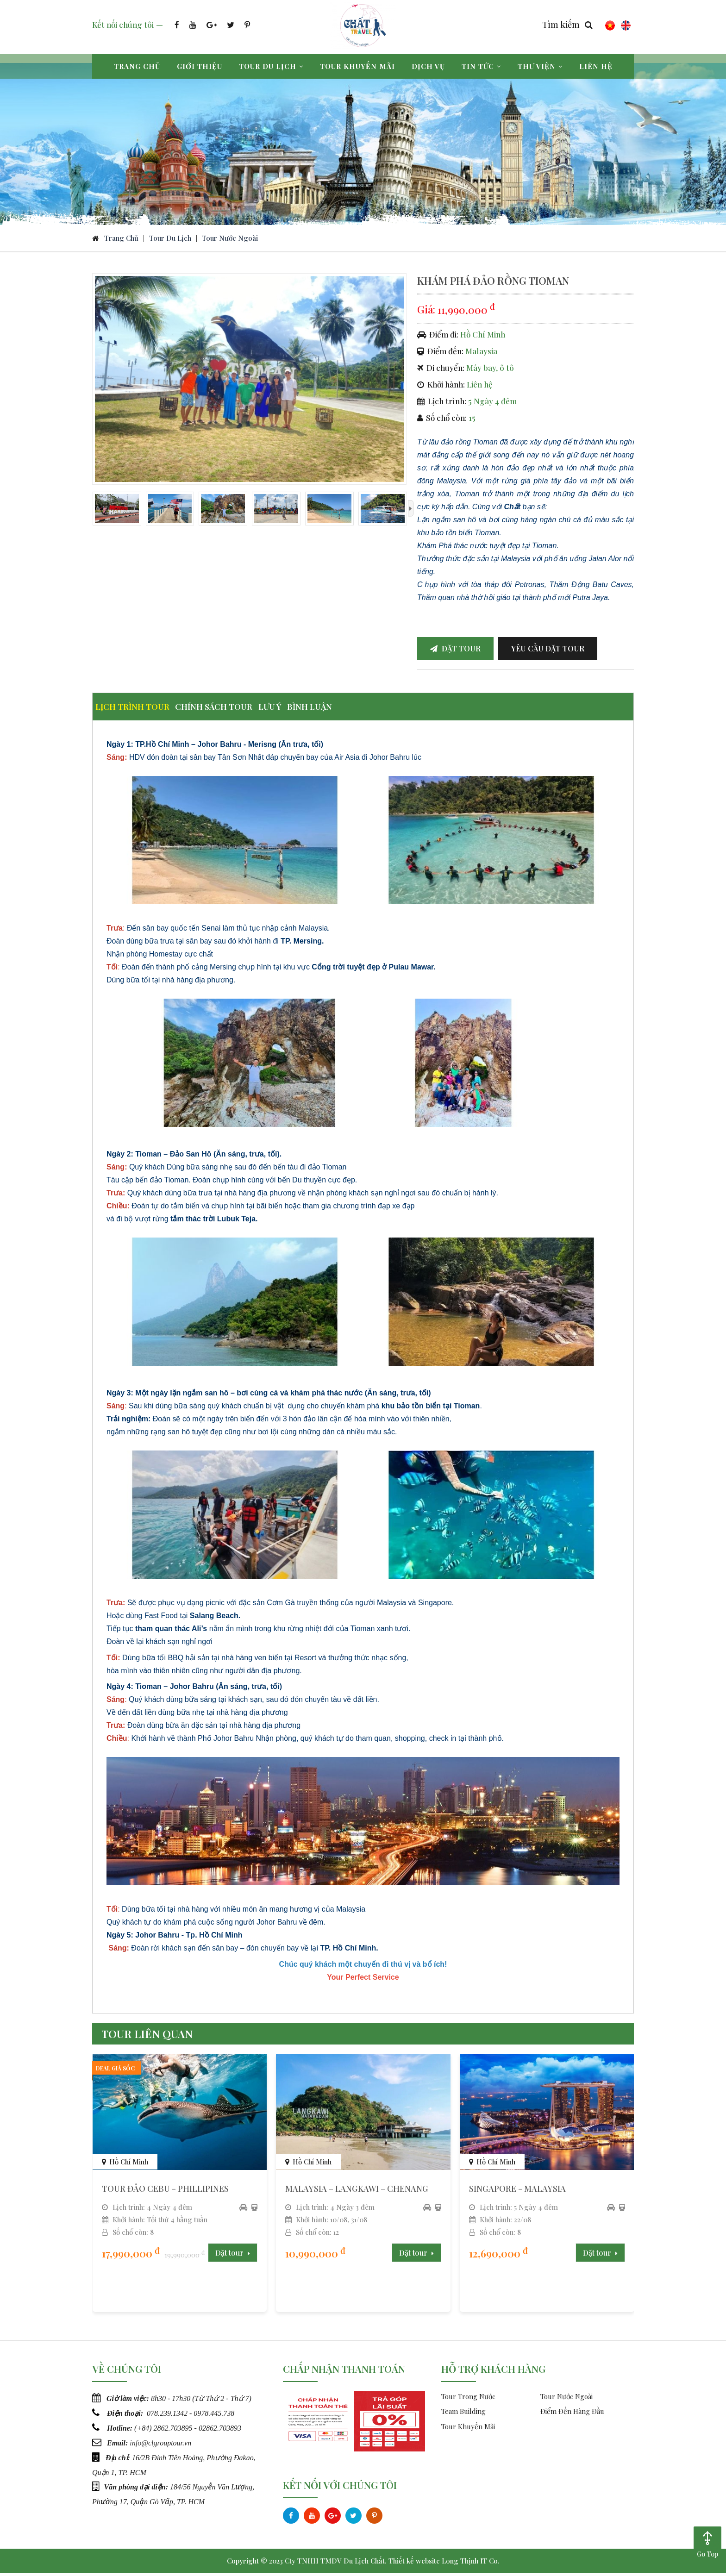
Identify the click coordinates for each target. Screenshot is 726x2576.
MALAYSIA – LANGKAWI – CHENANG (356, 2191)
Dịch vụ (428, 66)
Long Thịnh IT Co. (471, 2563)
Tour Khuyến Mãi (468, 2429)
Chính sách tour (234, 711)
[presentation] (410, 516)
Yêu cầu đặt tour (547, 655)
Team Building (463, 2414)
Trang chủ (137, 66)
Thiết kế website (414, 2563)
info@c (140, 2444)
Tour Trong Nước (468, 2399)
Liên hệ (596, 66)
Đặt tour (455, 655)
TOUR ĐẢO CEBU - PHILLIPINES (165, 2191)
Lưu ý (303, 711)
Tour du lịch (271, 66)
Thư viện (540, 66)
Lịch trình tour (139, 711)
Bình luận (357, 711)
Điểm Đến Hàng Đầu (572, 2414)
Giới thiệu (199, 66)
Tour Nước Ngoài (230, 245)
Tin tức (481, 66)
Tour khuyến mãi (357, 66)
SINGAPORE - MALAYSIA (517, 2191)
